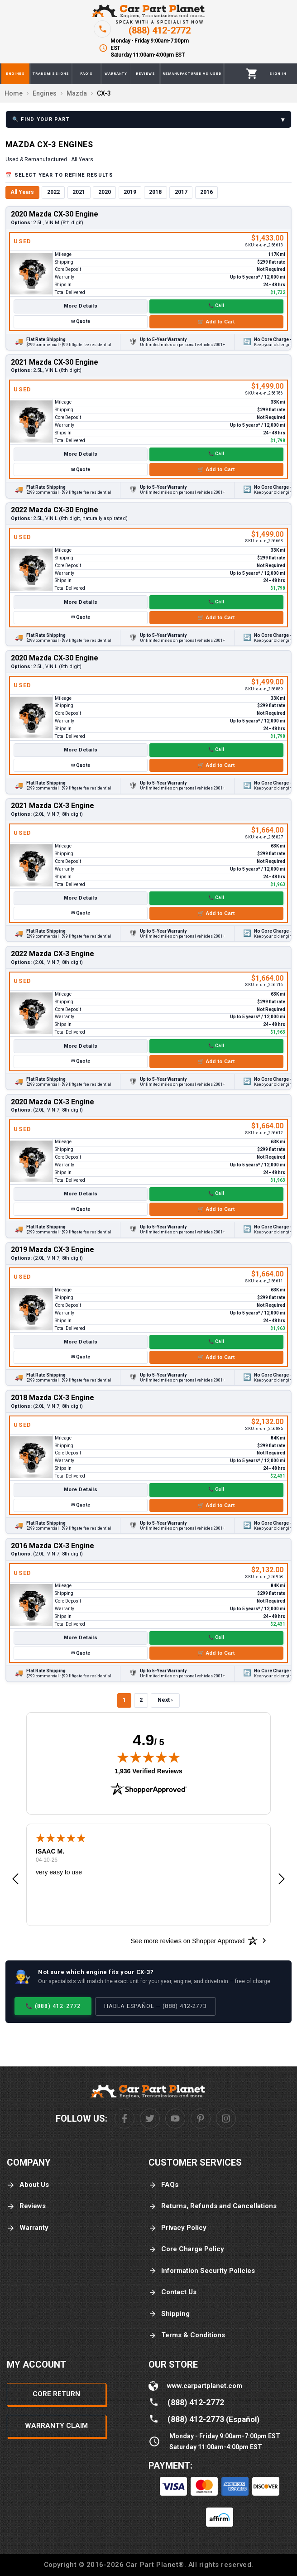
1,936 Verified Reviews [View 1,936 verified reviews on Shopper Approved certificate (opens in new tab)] (148, 1771)
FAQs (163, 2185)
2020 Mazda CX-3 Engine (52, 1102)
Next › (165, 1700)
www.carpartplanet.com (204, 2386)
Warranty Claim (56, 2426)
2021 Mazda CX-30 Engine (54, 362)
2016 (206, 192)
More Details (80, 306)
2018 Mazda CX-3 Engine (52, 1397)
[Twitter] (150, 2118)
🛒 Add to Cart (216, 321)
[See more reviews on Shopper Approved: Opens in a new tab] (187, 1940)
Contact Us (172, 2292)
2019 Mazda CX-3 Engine (52, 1249)
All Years (22, 192)
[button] (15, 1879)
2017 (181, 192)
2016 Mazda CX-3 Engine (52, 1545)
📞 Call (216, 305)
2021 (78, 192)
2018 (155, 192)
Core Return (56, 2394)
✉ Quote (80, 321)
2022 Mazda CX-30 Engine (54, 510)
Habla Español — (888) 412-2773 (155, 2006)
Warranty (27, 2228)
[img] (148, 1757)
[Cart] (252, 73)
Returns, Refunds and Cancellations (212, 2206)
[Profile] (277, 73)
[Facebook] (124, 2118)
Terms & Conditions (186, 2335)
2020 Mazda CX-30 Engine (54, 214)
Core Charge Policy (186, 2249)
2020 (104, 192)
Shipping (169, 2314)
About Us (28, 2185)
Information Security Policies (201, 2271)
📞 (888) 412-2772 (53, 2006)
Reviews (26, 2206)
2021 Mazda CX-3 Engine (52, 805)
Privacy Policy (177, 2228)
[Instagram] (226, 2118)
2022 (53, 192)
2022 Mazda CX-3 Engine (52, 953)
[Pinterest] (201, 2118)
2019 (130, 192)
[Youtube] (175, 2118)
